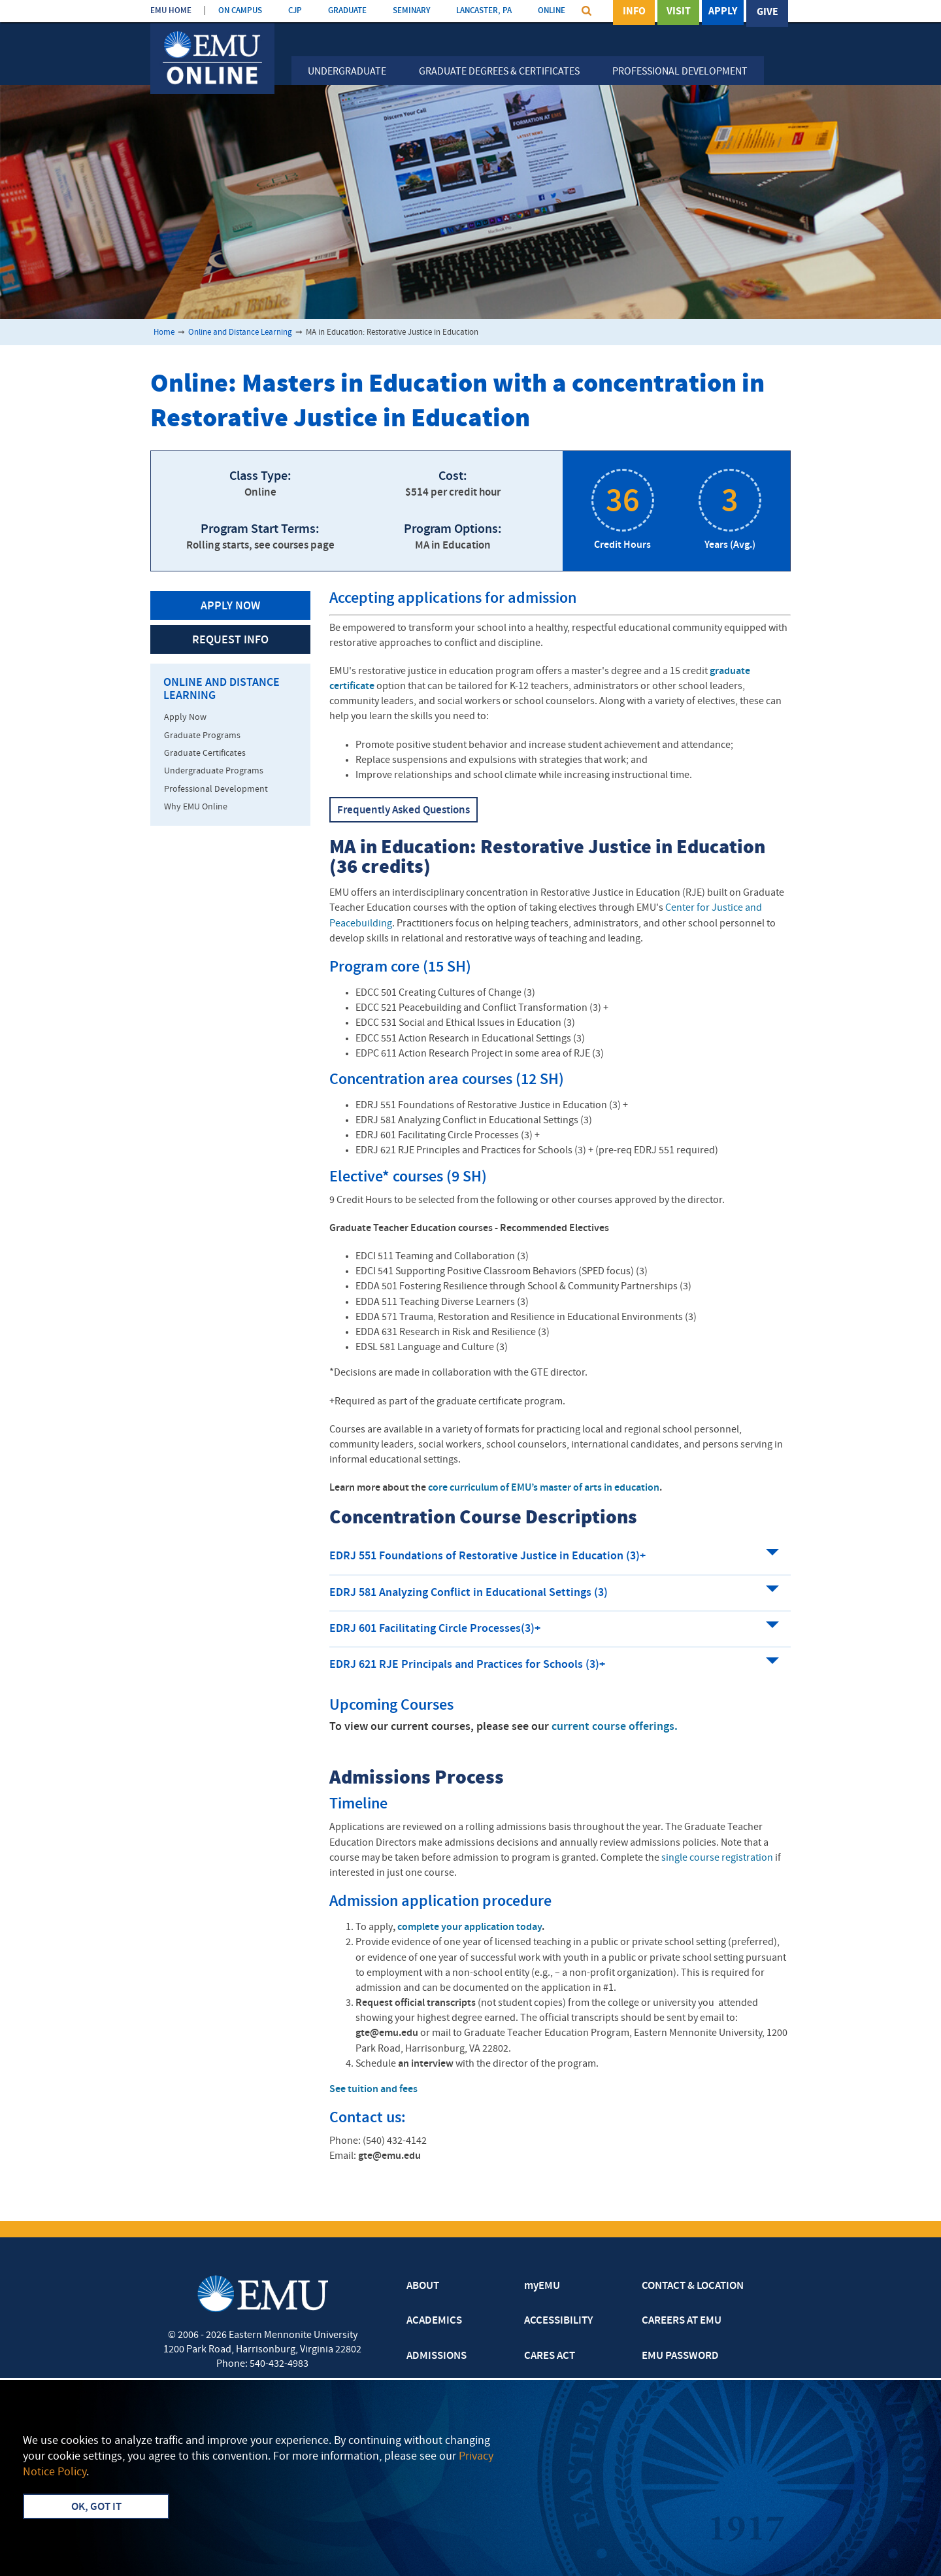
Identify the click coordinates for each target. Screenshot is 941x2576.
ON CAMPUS (240, 11)
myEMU (542, 2286)
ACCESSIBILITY (558, 2321)
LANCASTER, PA (484, 11)
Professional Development (680, 72)
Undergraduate (347, 72)
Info (634, 12)
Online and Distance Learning (240, 332)
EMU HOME (170, 11)
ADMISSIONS (436, 2356)
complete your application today (468, 1927)
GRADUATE (347, 11)
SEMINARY (411, 11)
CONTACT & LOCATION (693, 2286)
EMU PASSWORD (680, 2356)
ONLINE (551, 11)
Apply (722, 12)
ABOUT (422, 2286)
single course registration (717, 1858)
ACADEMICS (434, 2321)
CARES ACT (549, 2356)
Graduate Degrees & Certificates (499, 72)
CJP (295, 11)
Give (767, 12)
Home (164, 332)
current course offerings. (615, 1727)
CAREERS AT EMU (681, 2321)
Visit (679, 12)
